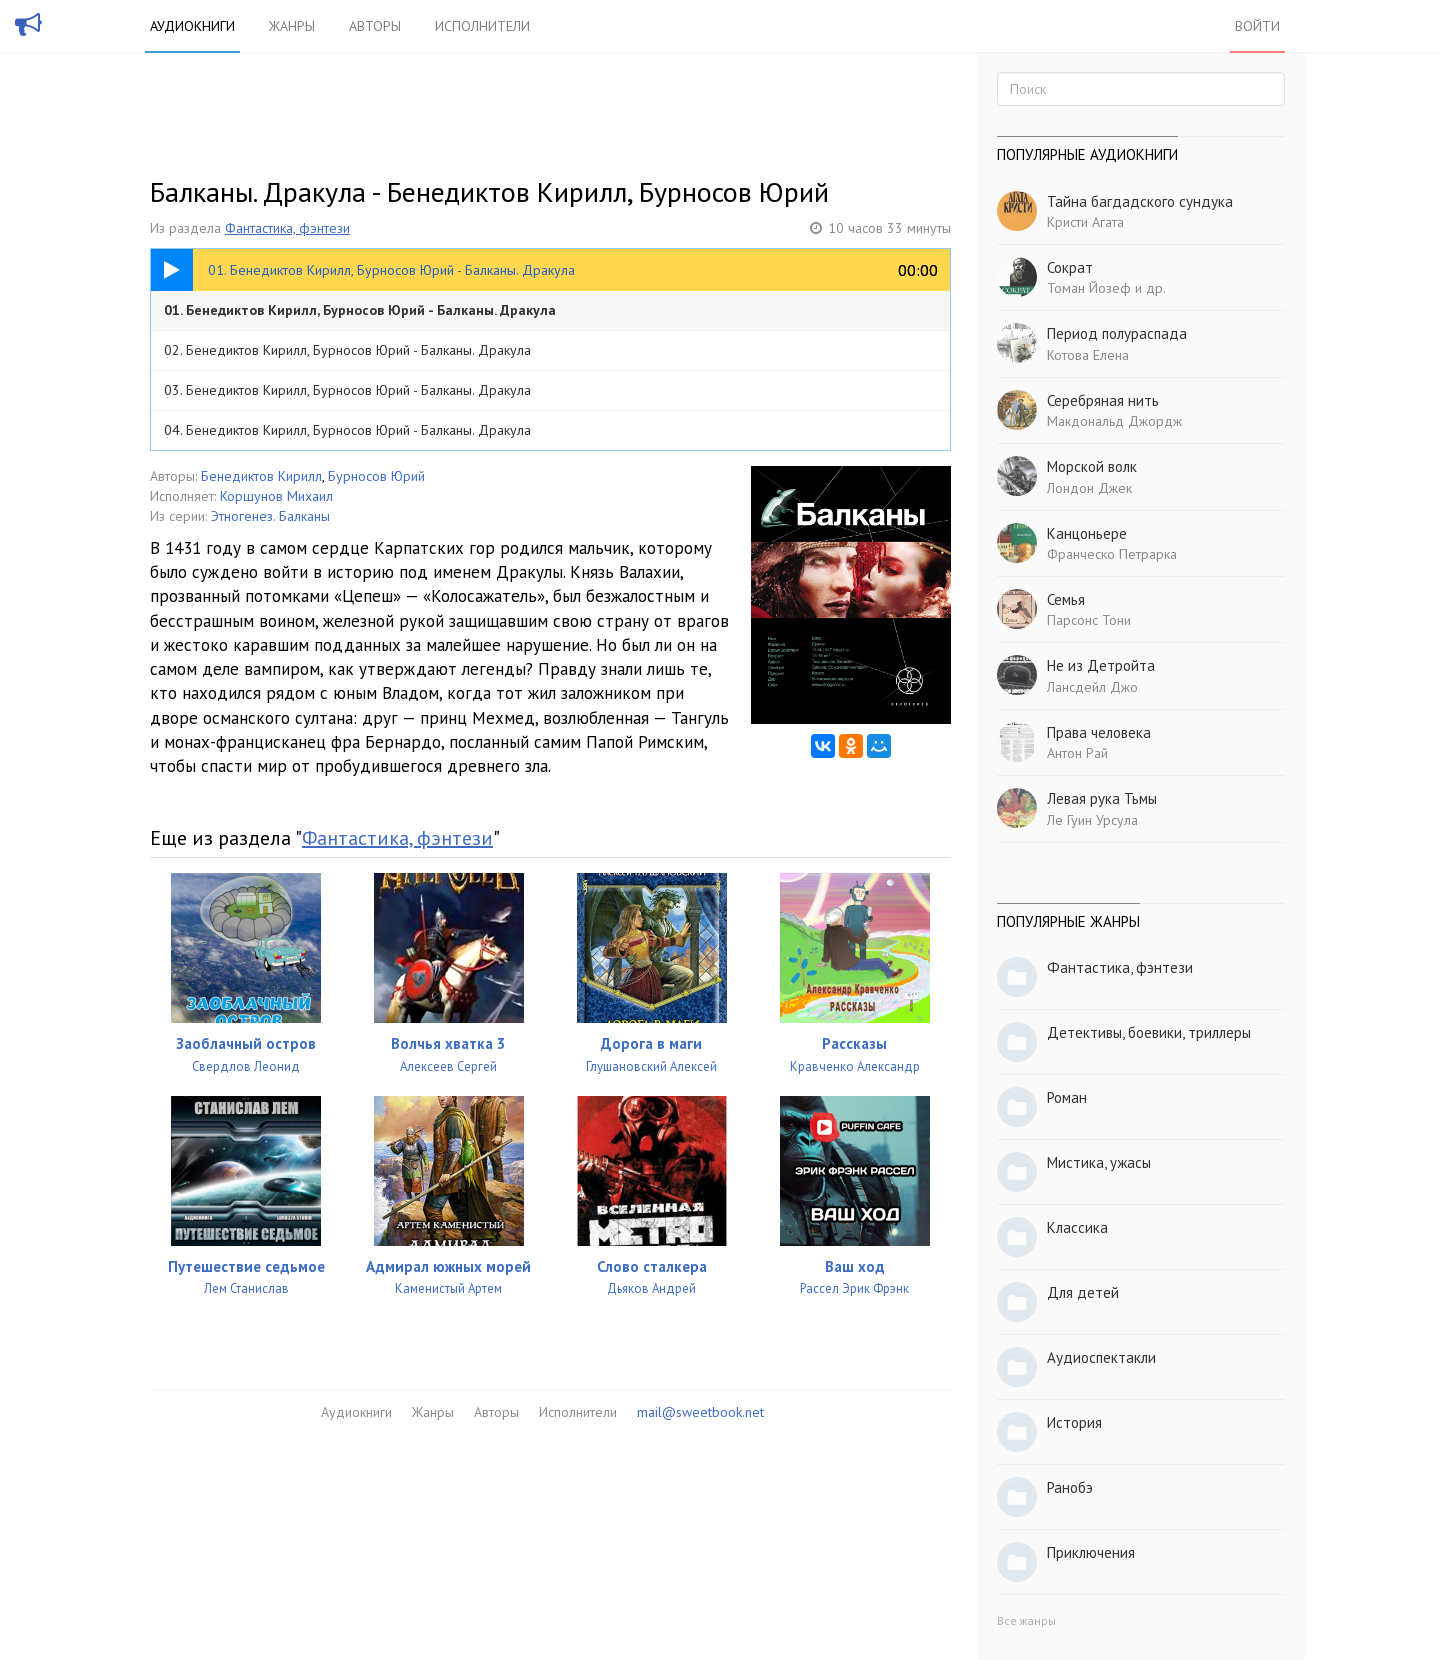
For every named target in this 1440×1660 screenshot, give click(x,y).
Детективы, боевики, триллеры (1149, 1032)
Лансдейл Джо (1092, 687)
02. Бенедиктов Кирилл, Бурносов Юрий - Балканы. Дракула (347, 350)
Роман (1067, 1097)
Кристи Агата (1085, 222)
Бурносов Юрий (376, 476)
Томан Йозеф (1089, 288)
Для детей (1083, 1292)
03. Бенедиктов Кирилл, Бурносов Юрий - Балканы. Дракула (347, 390)
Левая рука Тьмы (1102, 798)
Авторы (375, 26)
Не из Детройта (1101, 665)
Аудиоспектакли (1101, 1357)
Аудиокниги (192, 26)
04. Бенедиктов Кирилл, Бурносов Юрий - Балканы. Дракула (347, 430)
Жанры (292, 26)
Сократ (1070, 267)
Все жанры (1026, 1620)
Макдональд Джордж (1114, 421)
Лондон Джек (1089, 488)
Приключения (1091, 1552)
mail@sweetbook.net (700, 1412)
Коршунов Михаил (276, 496)
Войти (1257, 26)
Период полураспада (1117, 333)
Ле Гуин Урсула (1092, 820)
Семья (1066, 599)
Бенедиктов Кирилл (261, 476)
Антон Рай (1077, 753)
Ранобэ (1070, 1487)
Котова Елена (1088, 355)
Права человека (1099, 732)
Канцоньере (1087, 533)
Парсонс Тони (1089, 620)
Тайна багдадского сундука (1140, 201)
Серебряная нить (1103, 400)
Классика (1077, 1227)
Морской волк (1092, 466)
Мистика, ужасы (1099, 1162)
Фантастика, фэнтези (287, 228)
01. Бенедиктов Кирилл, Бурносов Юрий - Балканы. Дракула (360, 310)
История (1074, 1422)
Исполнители (482, 26)
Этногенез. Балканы (270, 516)
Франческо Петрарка (1112, 554)
